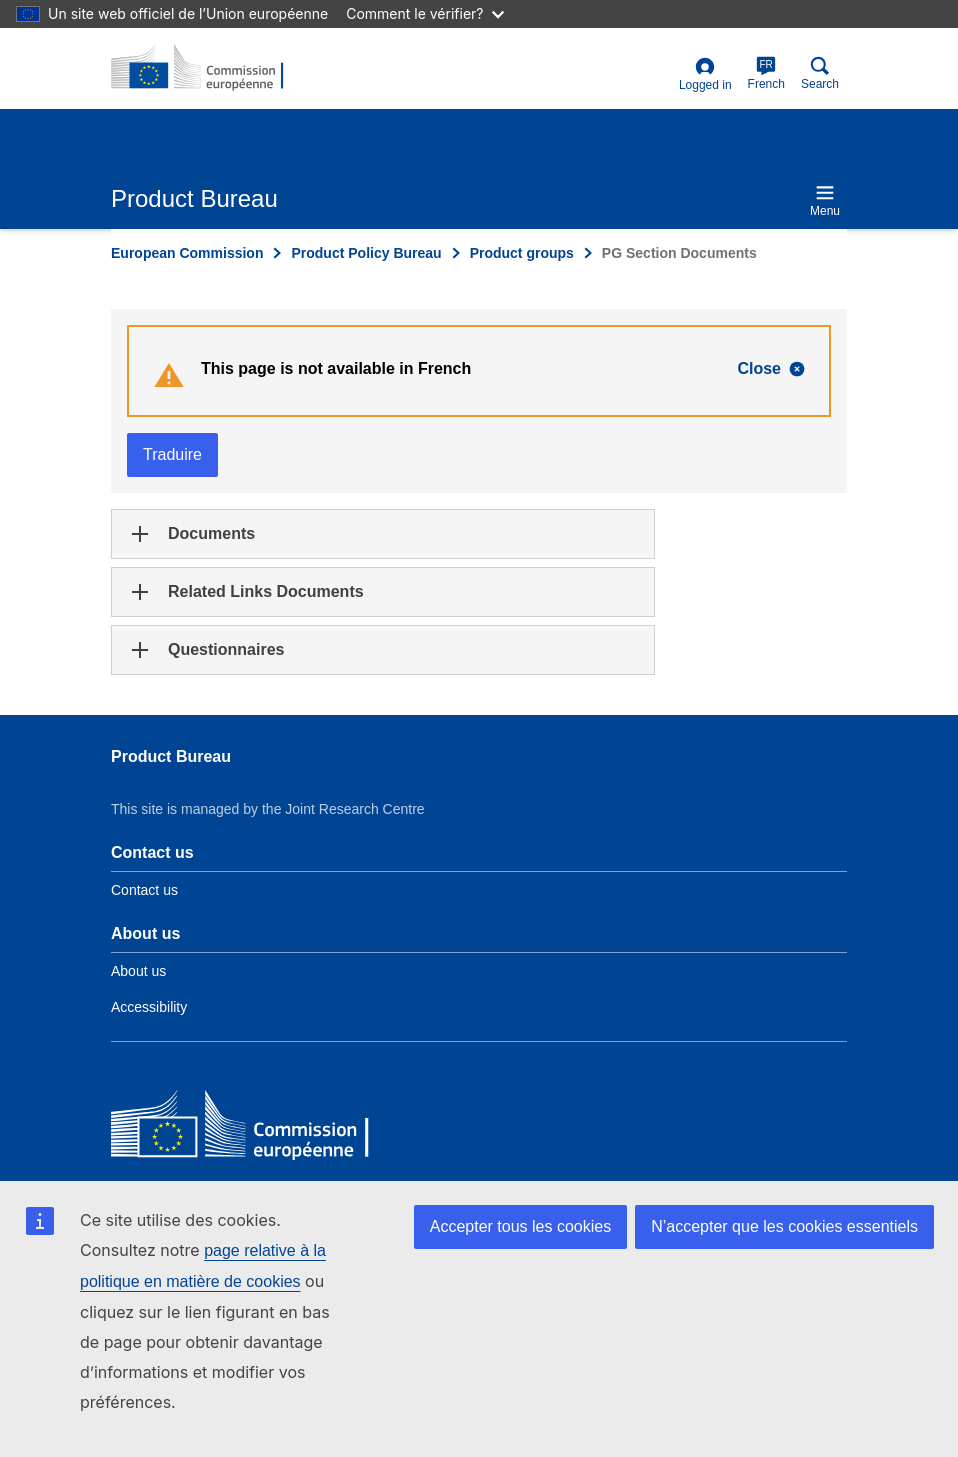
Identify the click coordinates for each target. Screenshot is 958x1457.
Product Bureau (171, 756)
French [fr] (766, 73)
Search (820, 73)
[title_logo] (208, 68)
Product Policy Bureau (366, 253)
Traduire (172, 454)
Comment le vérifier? (424, 13)
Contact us (144, 890)
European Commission (187, 253)
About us (138, 971)
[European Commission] (256, 1128)
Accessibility (149, 1007)
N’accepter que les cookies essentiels (784, 1226)
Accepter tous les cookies (520, 1226)
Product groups (522, 253)
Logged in (705, 74)
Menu (825, 200)
